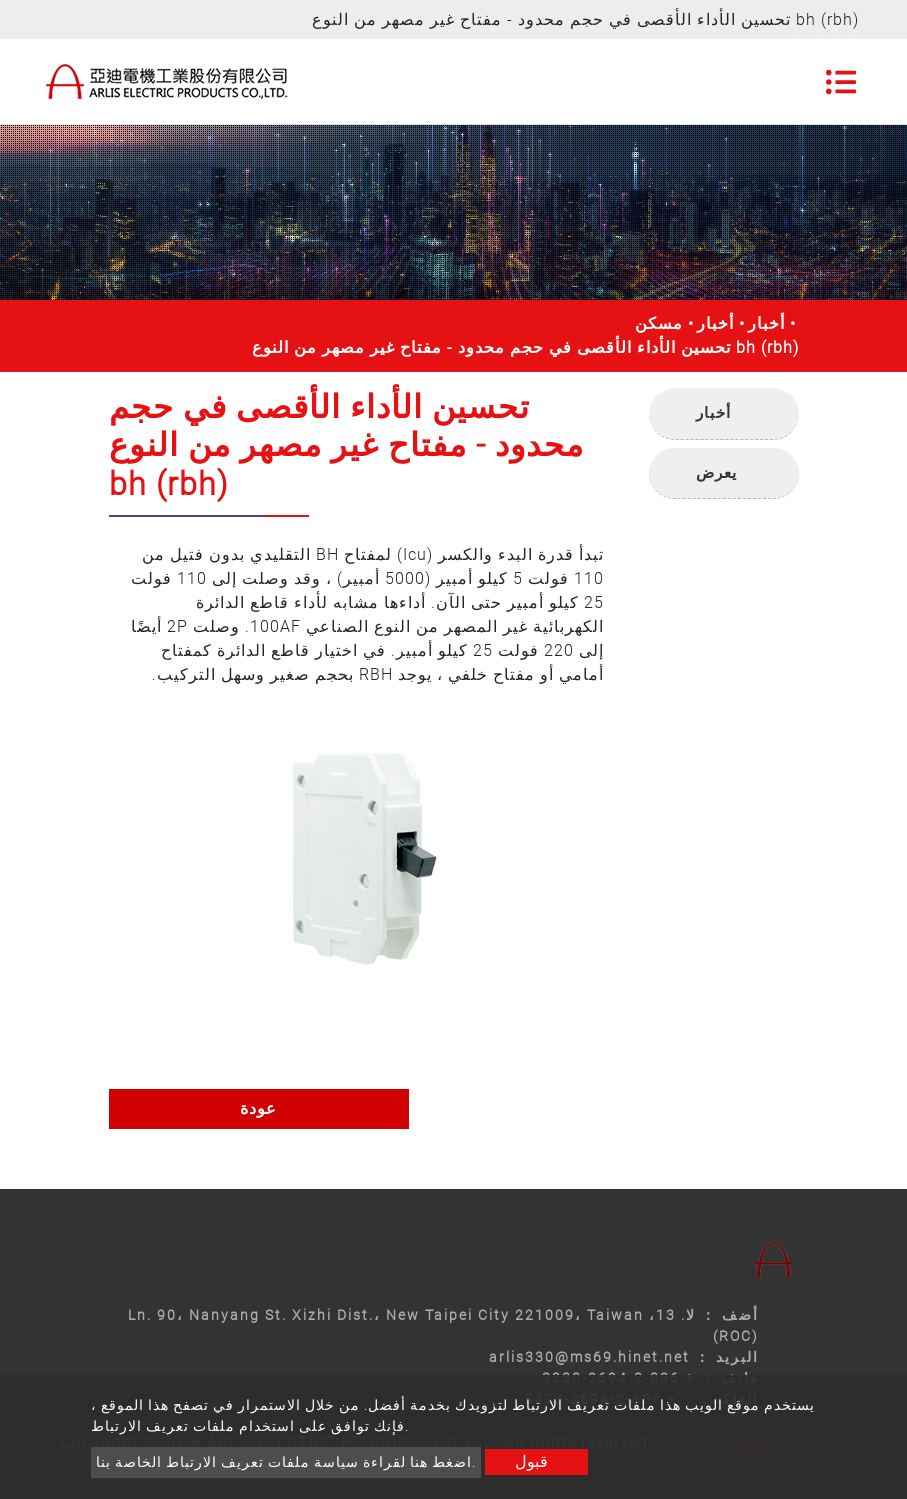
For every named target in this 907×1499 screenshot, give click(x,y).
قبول (531, 1461)
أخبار (715, 323)
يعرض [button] (716, 473)
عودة (258, 1108)
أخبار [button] (713, 413)
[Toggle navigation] (841, 82)
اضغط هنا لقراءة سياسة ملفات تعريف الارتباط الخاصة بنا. (286, 1462)
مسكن (659, 323)
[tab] (724, 414)
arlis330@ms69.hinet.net (589, 1357)
